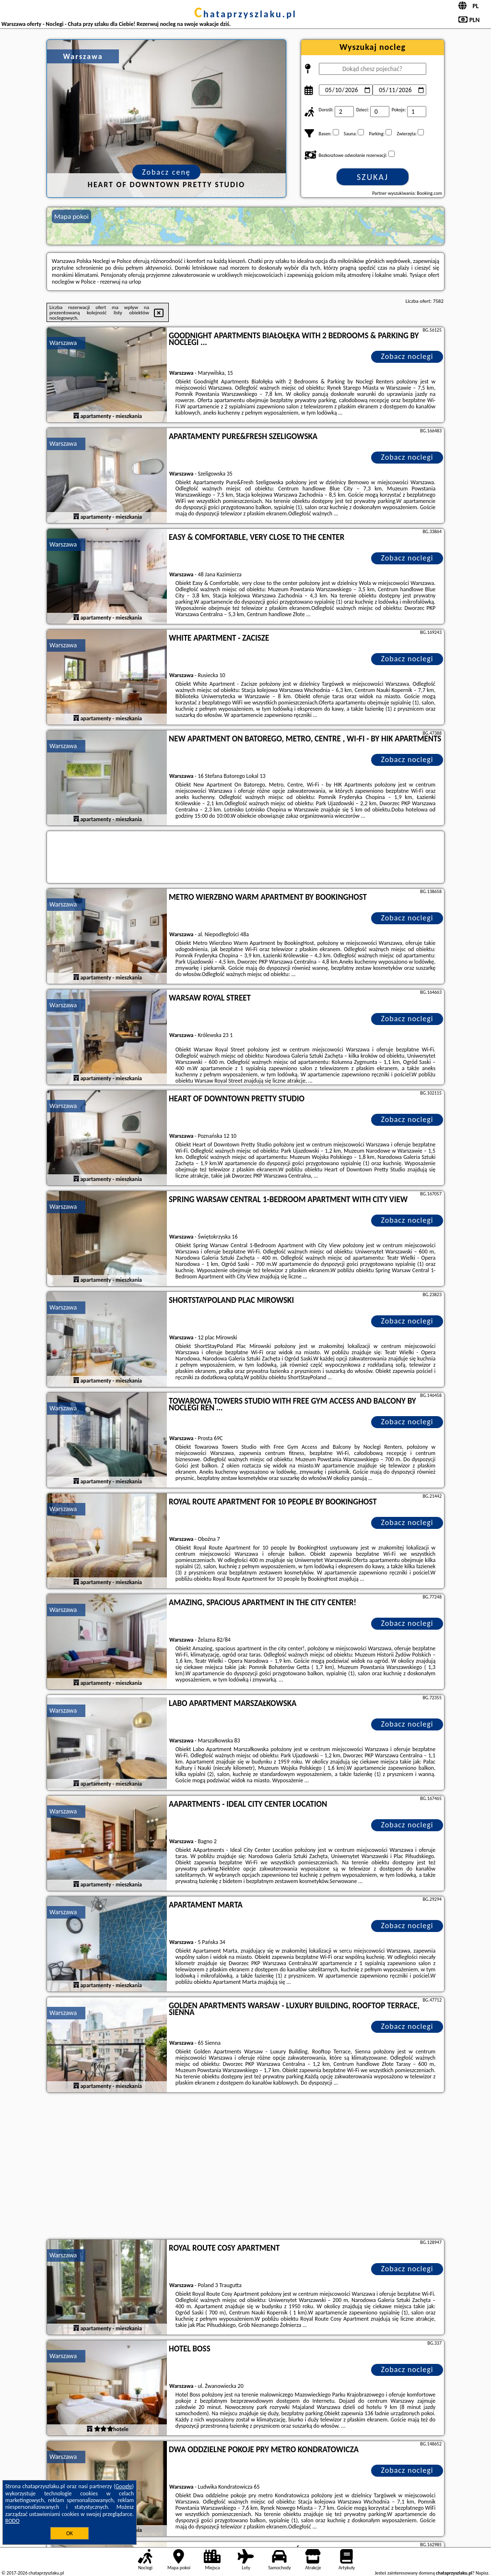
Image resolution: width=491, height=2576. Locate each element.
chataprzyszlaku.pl (245, 14)
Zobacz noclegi (407, 356)
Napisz (482, 2573)
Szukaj (372, 177)
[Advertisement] (245, 2167)
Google (124, 2486)
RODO (12, 2520)
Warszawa (63, 343)
